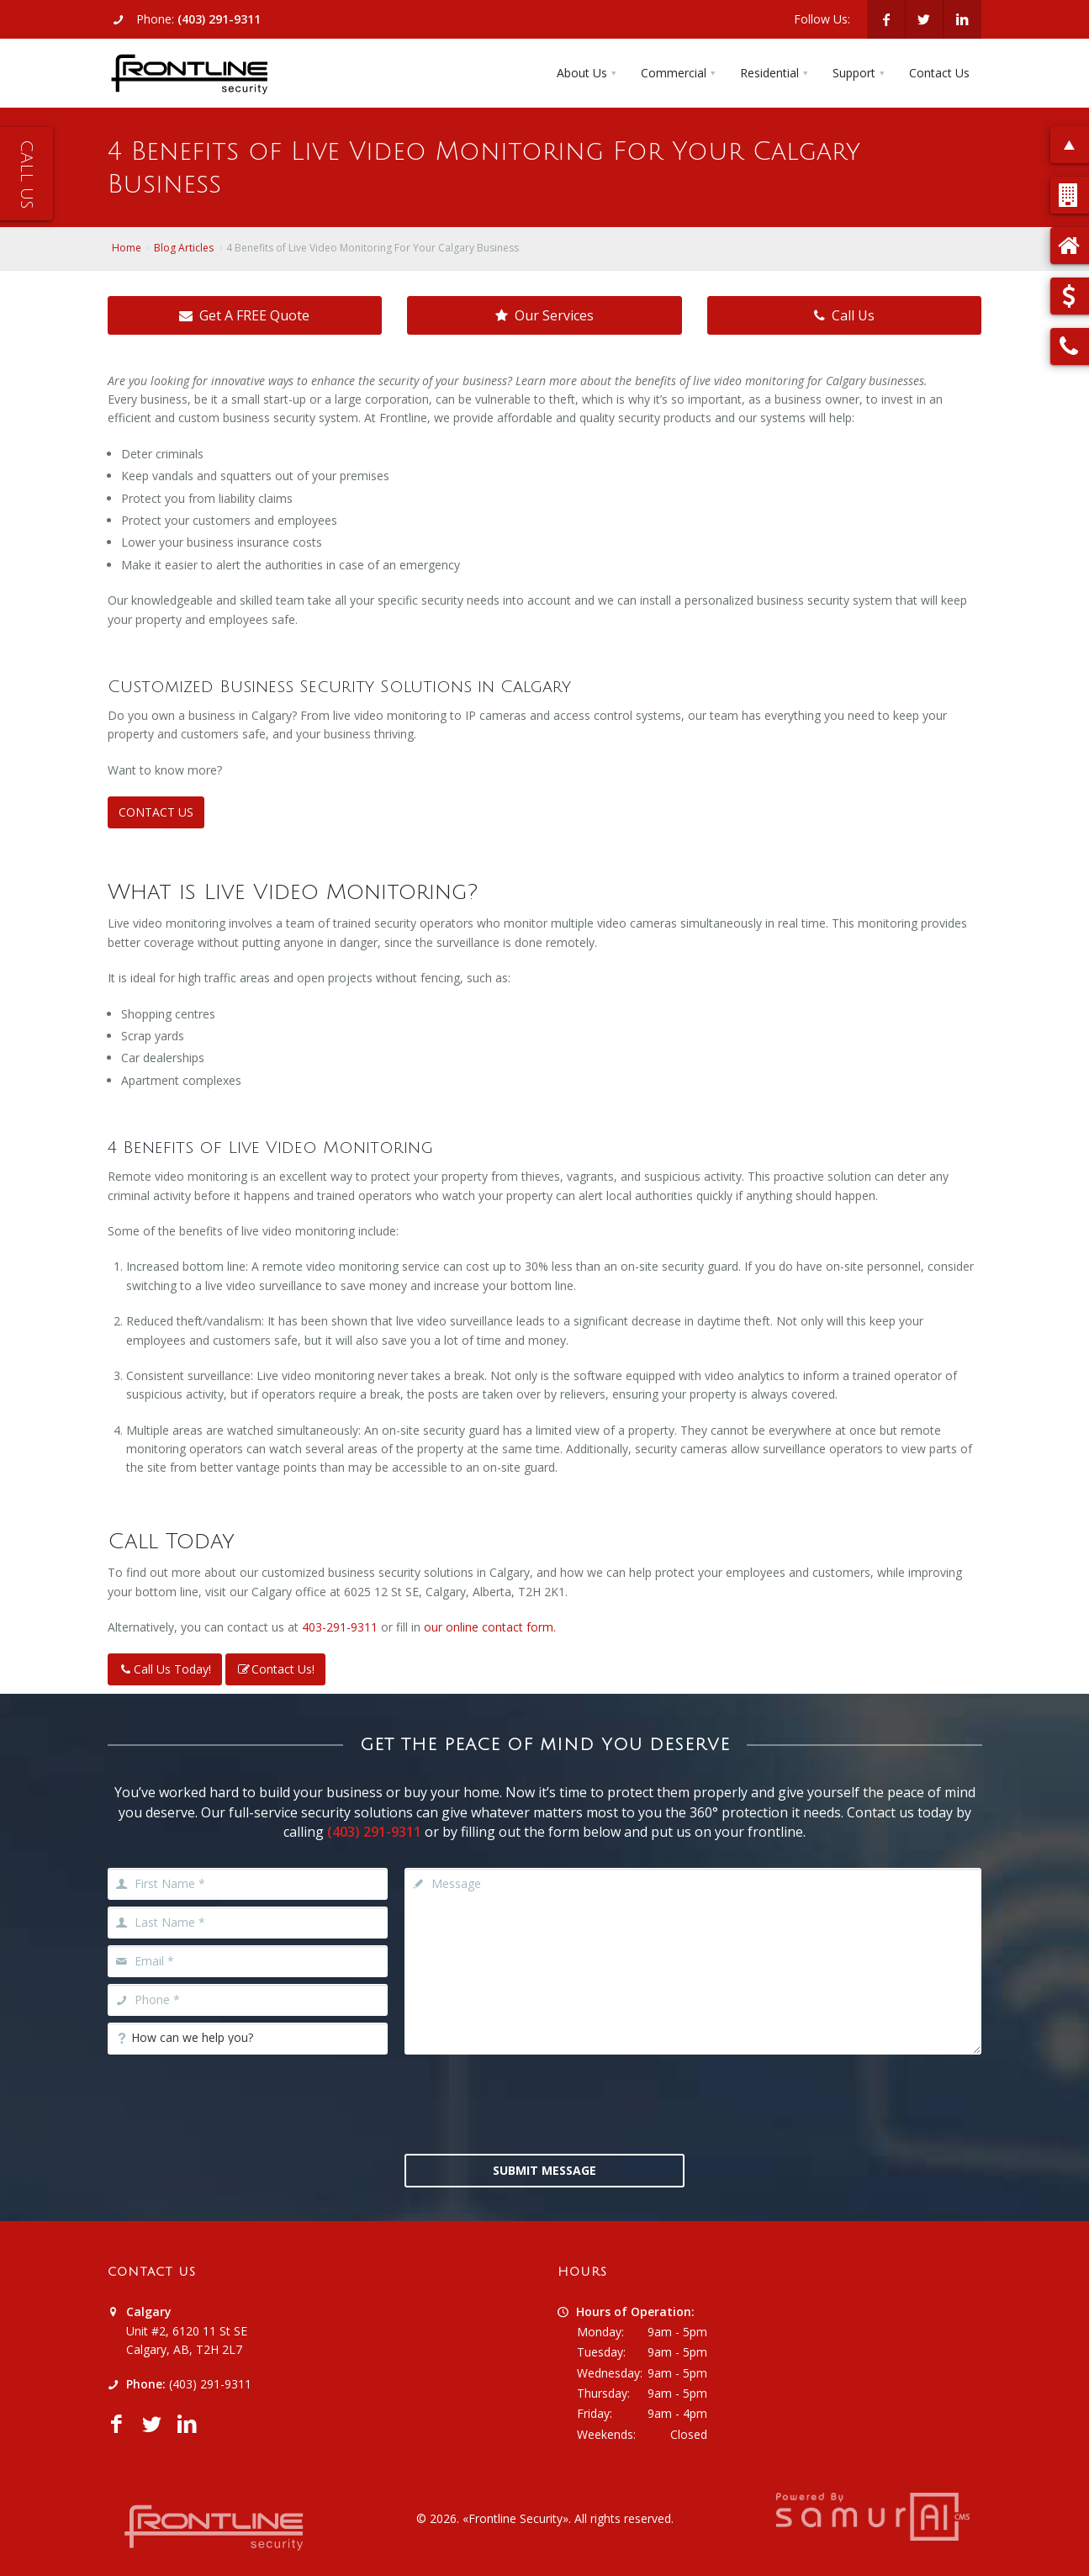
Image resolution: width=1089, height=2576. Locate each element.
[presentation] (544, 2102)
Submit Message (544, 2170)
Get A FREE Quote (244, 315)
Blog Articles (184, 248)
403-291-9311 (340, 1627)
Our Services (544, 315)
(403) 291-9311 (219, 19)
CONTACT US (156, 812)
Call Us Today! (165, 1669)
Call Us (844, 315)
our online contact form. (490, 1627)
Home (126, 248)
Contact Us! (275, 1669)
